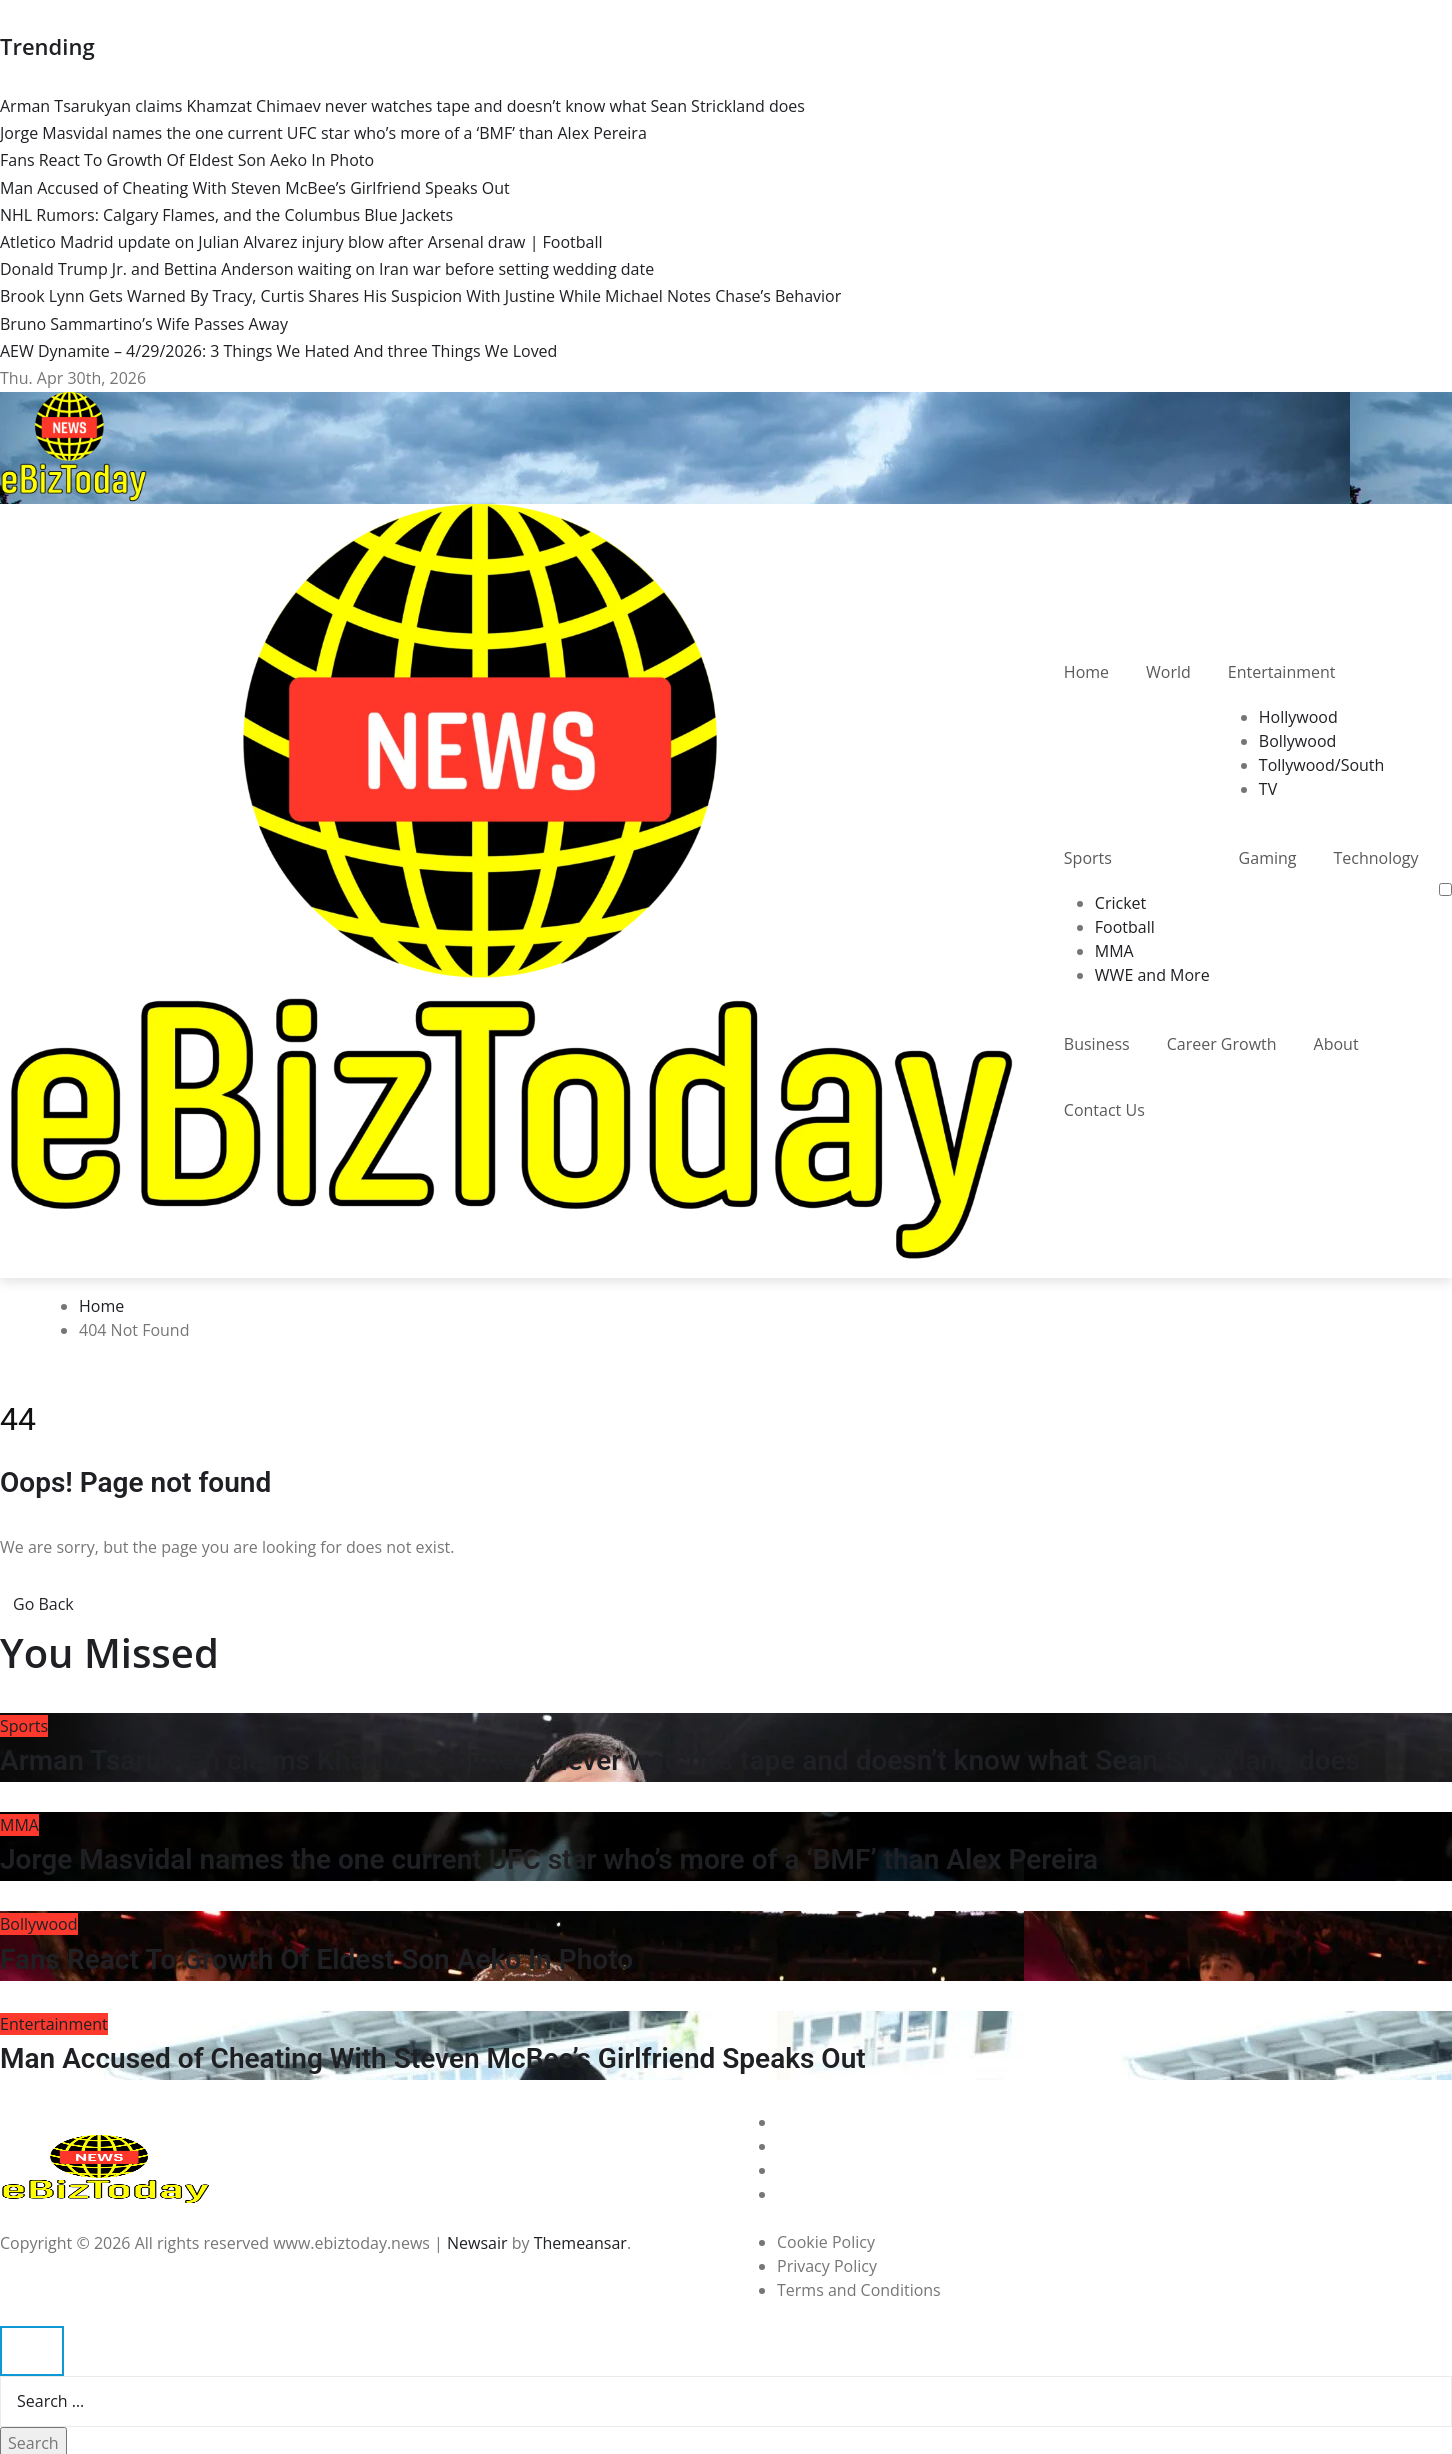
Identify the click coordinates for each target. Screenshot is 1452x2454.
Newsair (477, 2243)
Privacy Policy (827, 2266)
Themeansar (580, 2243)
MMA (1114, 951)
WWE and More (1152, 975)
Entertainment (1282, 672)
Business (1097, 1044)
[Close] (32, 2351)
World (1168, 672)
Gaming (1268, 858)
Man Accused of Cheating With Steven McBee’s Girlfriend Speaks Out (433, 2058)
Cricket (1120, 903)
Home (1086, 672)
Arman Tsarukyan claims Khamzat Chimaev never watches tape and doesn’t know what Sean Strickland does (680, 1760)
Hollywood (1298, 717)
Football (1125, 927)
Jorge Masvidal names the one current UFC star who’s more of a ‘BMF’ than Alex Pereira (549, 1859)
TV (1268, 789)
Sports (1088, 858)
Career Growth (1222, 1044)
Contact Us (1104, 1110)
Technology (1375, 858)
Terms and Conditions (859, 2290)
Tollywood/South (1322, 765)
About (1336, 1044)
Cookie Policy (826, 2242)
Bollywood (1298, 741)
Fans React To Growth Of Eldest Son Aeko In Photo (316, 1959)
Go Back (43, 1604)
